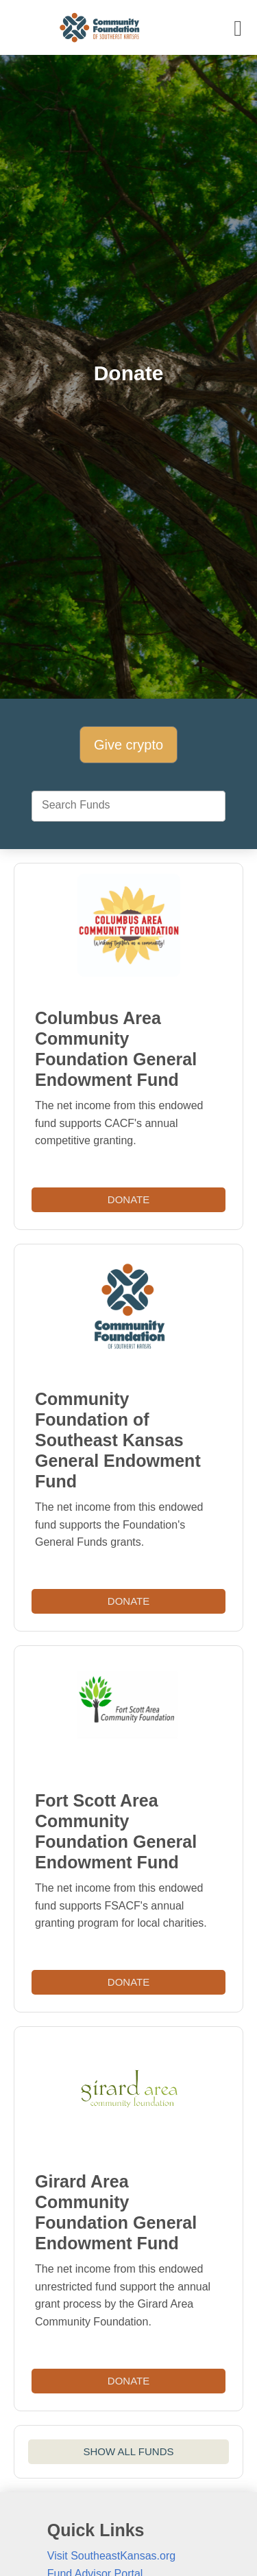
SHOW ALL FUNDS (129, 2451)
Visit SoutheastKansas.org (111, 2556)
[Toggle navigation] (238, 28)
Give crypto (128, 744)
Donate (128, 1199)
